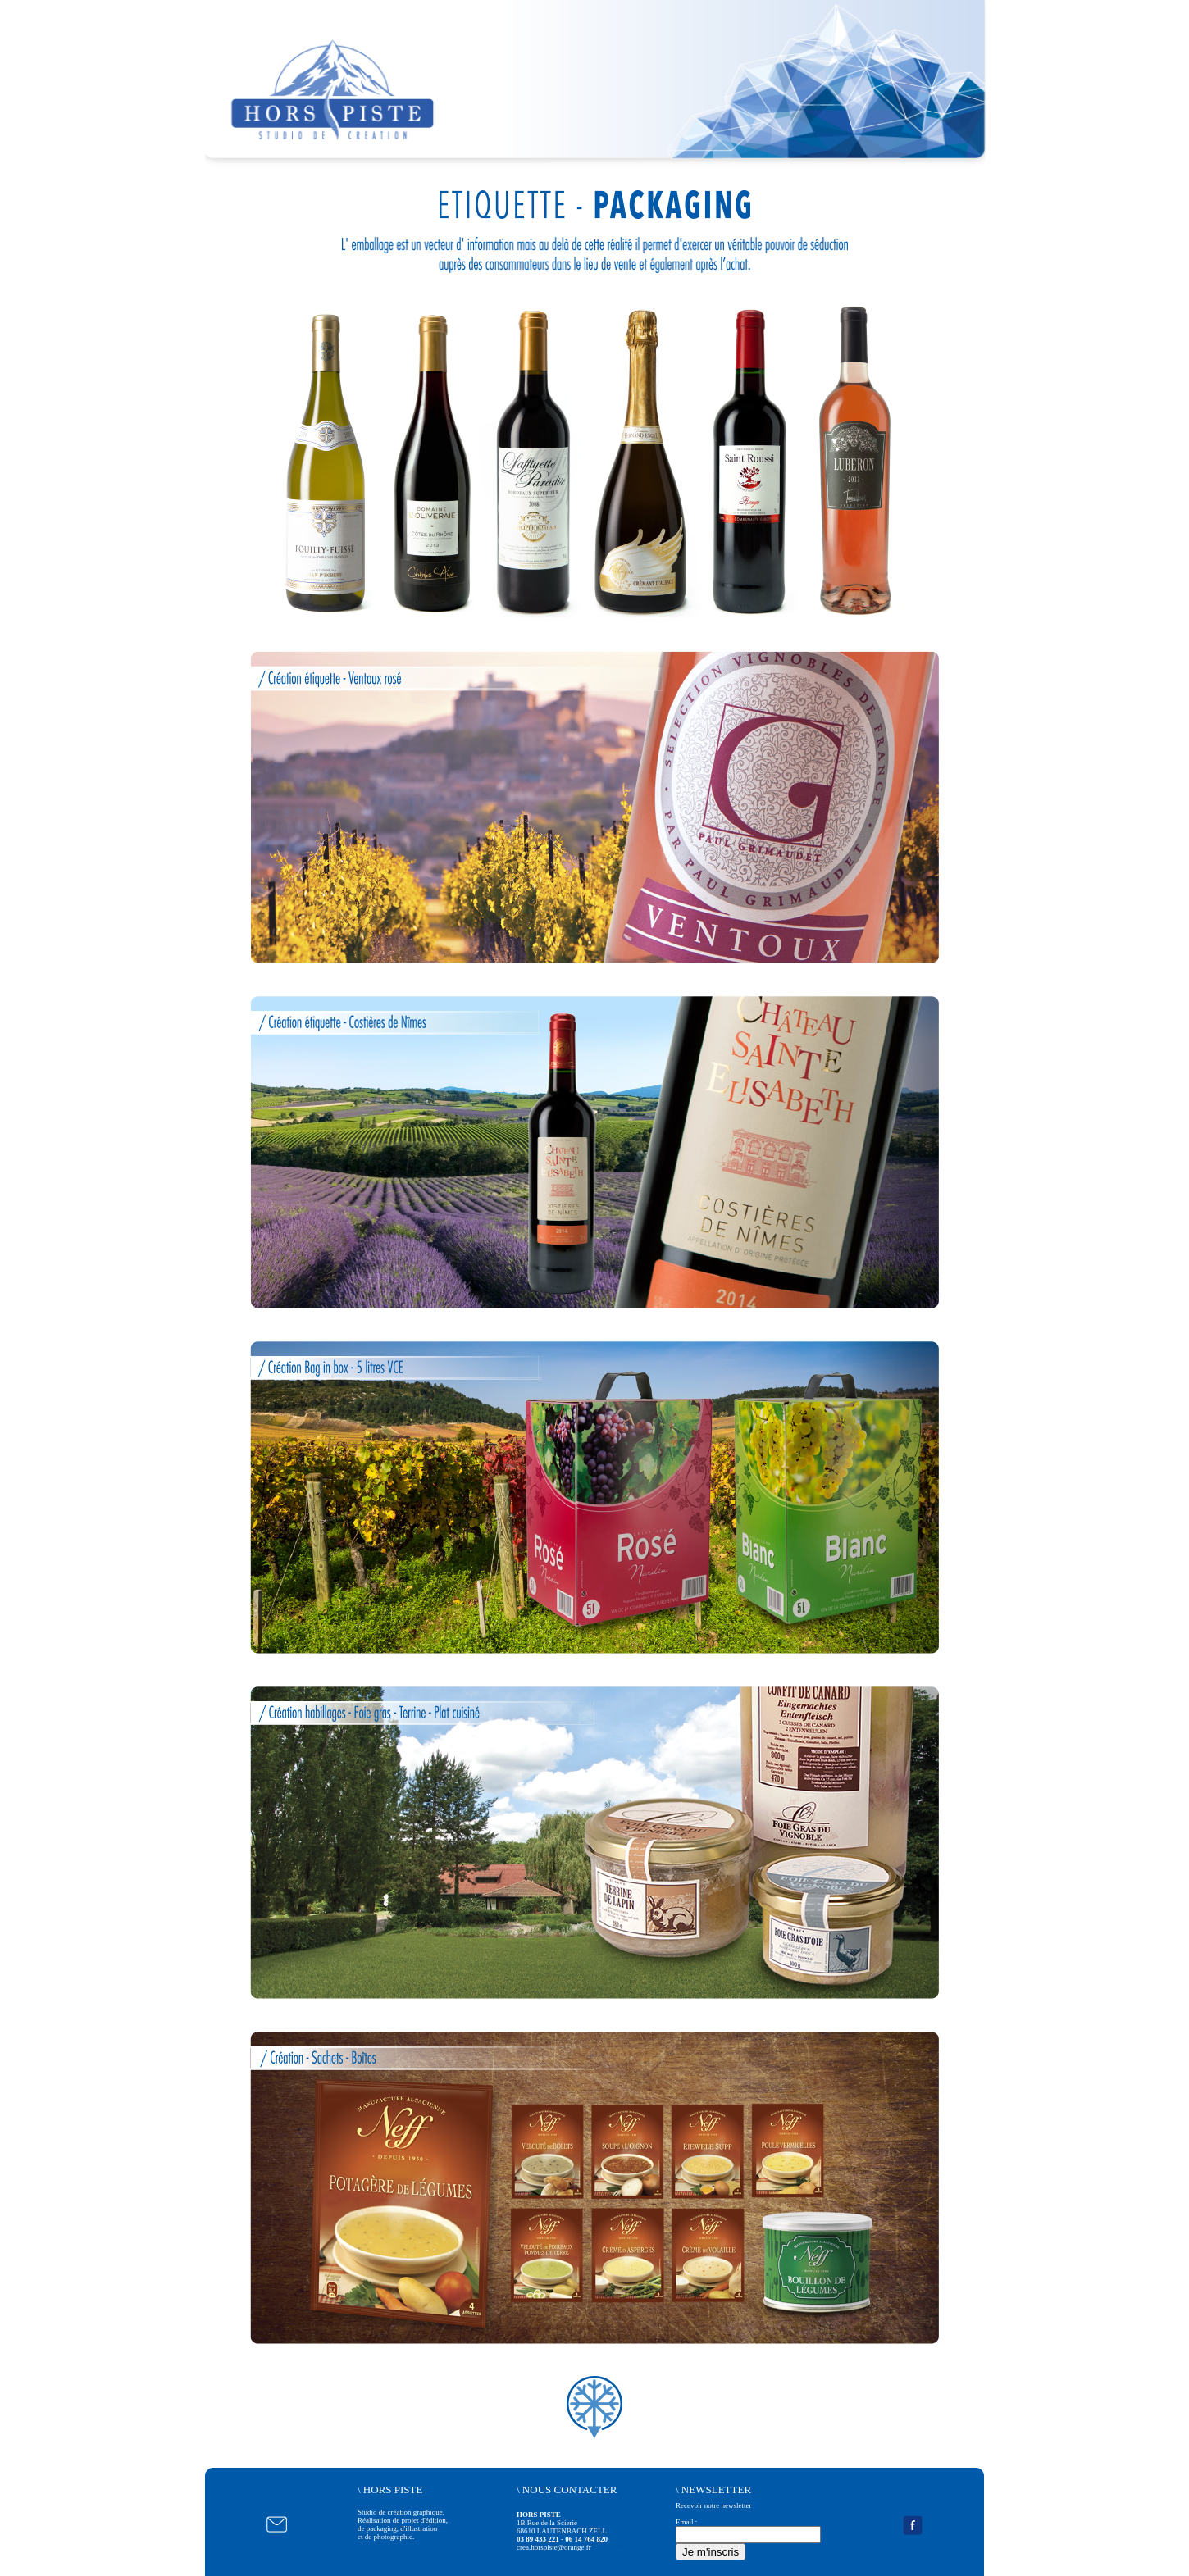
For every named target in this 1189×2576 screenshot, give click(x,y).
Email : (686, 2522)
